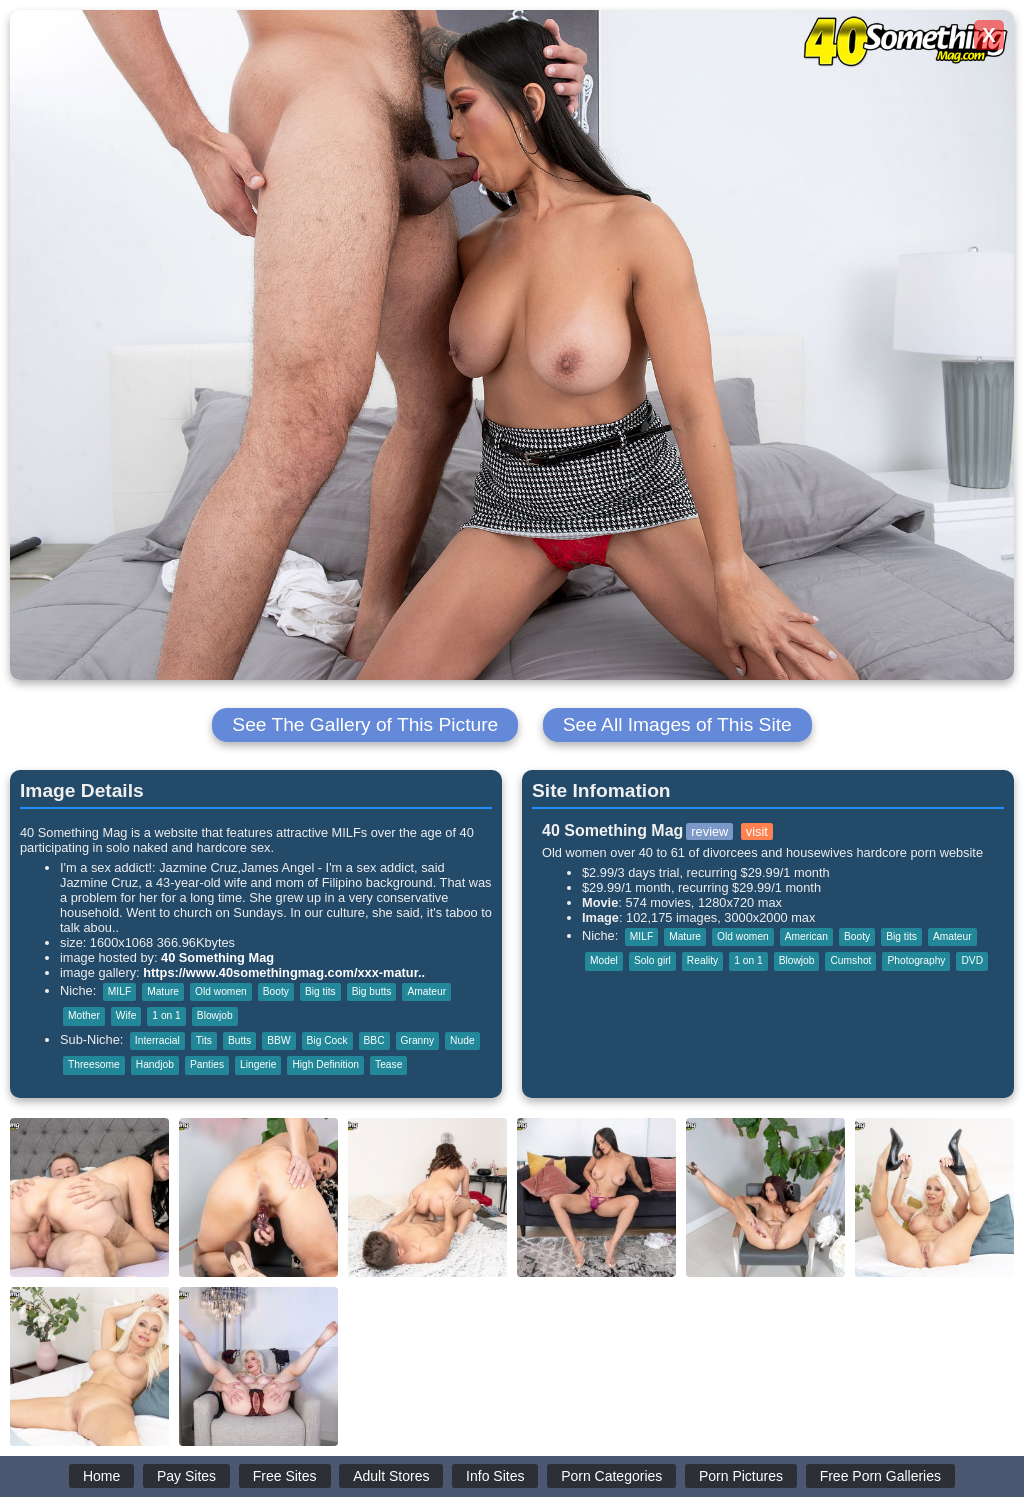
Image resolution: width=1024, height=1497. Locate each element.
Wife (126, 1015)
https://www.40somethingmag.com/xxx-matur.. (284, 972)
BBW (278, 1040)
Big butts (372, 991)
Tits (204, 1040)
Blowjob (215, 1015)
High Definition (325, 1064)
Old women (221, 991)
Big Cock (327, 1040)
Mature (163, 991)
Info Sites (495, 1476)
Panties (207, 1064)
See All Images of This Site (677, 724)
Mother (84, 1015)
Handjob (155, 1064)
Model (604, 960)
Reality (702, 960)
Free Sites (285, 1476)
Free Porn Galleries (880, 1476)
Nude (462, 1040)
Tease (388, 1064)
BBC (374, 1040)
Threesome (94, 1064)
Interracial (157, 1040)
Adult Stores (391, 1476)
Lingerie (258, 1064)
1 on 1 (166, 1015)
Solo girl (652, 960)
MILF (119, 991)
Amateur (426, 991)
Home (101, 1476)
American (806, 936)
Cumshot (850, 960)
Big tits (320, 991)
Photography (916, 960)
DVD (972, 960)
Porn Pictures (741, 1476)
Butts (239, 1040)
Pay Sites (186, 1476)
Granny (418, 1040)
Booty (276, 991)
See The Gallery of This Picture (365, 724)
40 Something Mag (217, 957)
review (709, 831)
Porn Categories (611, 1476)
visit (757, 831)
